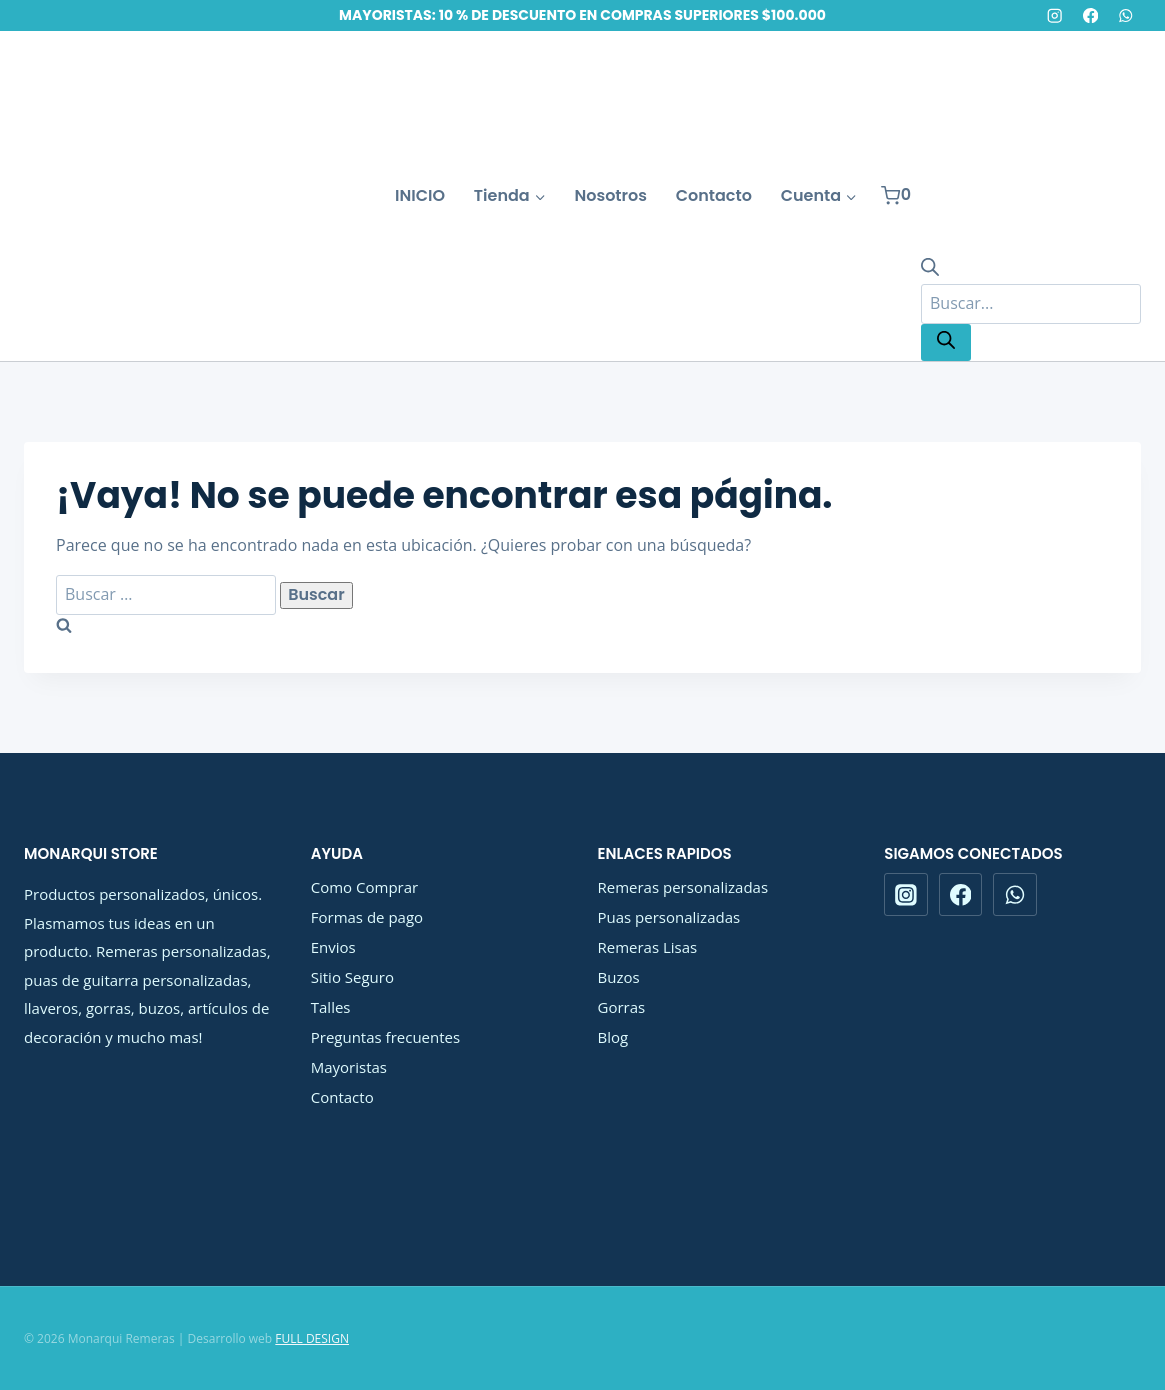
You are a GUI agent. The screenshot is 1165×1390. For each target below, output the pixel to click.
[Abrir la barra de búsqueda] (930, 270)
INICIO (420, 195)
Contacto (714, 195)
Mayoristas (349, 1067)
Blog (613, 1037)
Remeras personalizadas (683, 887)
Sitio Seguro (352, 977)
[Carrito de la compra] (896, 195)
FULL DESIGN (312, 1338)
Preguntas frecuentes (385, 1037)
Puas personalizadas (669, 917)
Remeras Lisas (648, 947)
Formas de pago (367, 917)
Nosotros (610, 195)
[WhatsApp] (1125, 15)
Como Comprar (364, 887)
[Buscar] (946, 342)
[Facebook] (1090, 15)
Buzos (619, 977)
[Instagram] (1055, 15)
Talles (331, 1007)
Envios (333, 947)
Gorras (622, 1007)
